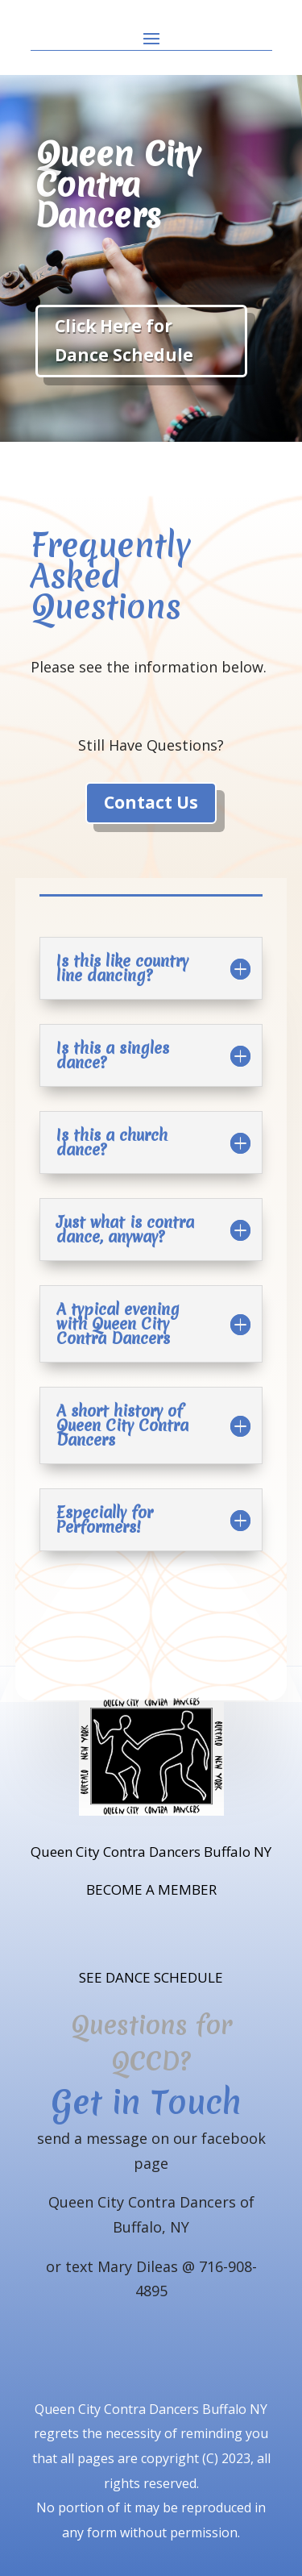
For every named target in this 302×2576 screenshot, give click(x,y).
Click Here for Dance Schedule (124, 340)
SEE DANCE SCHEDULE (151, 1977)
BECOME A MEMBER (151, 1889)
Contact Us (151, 802)
